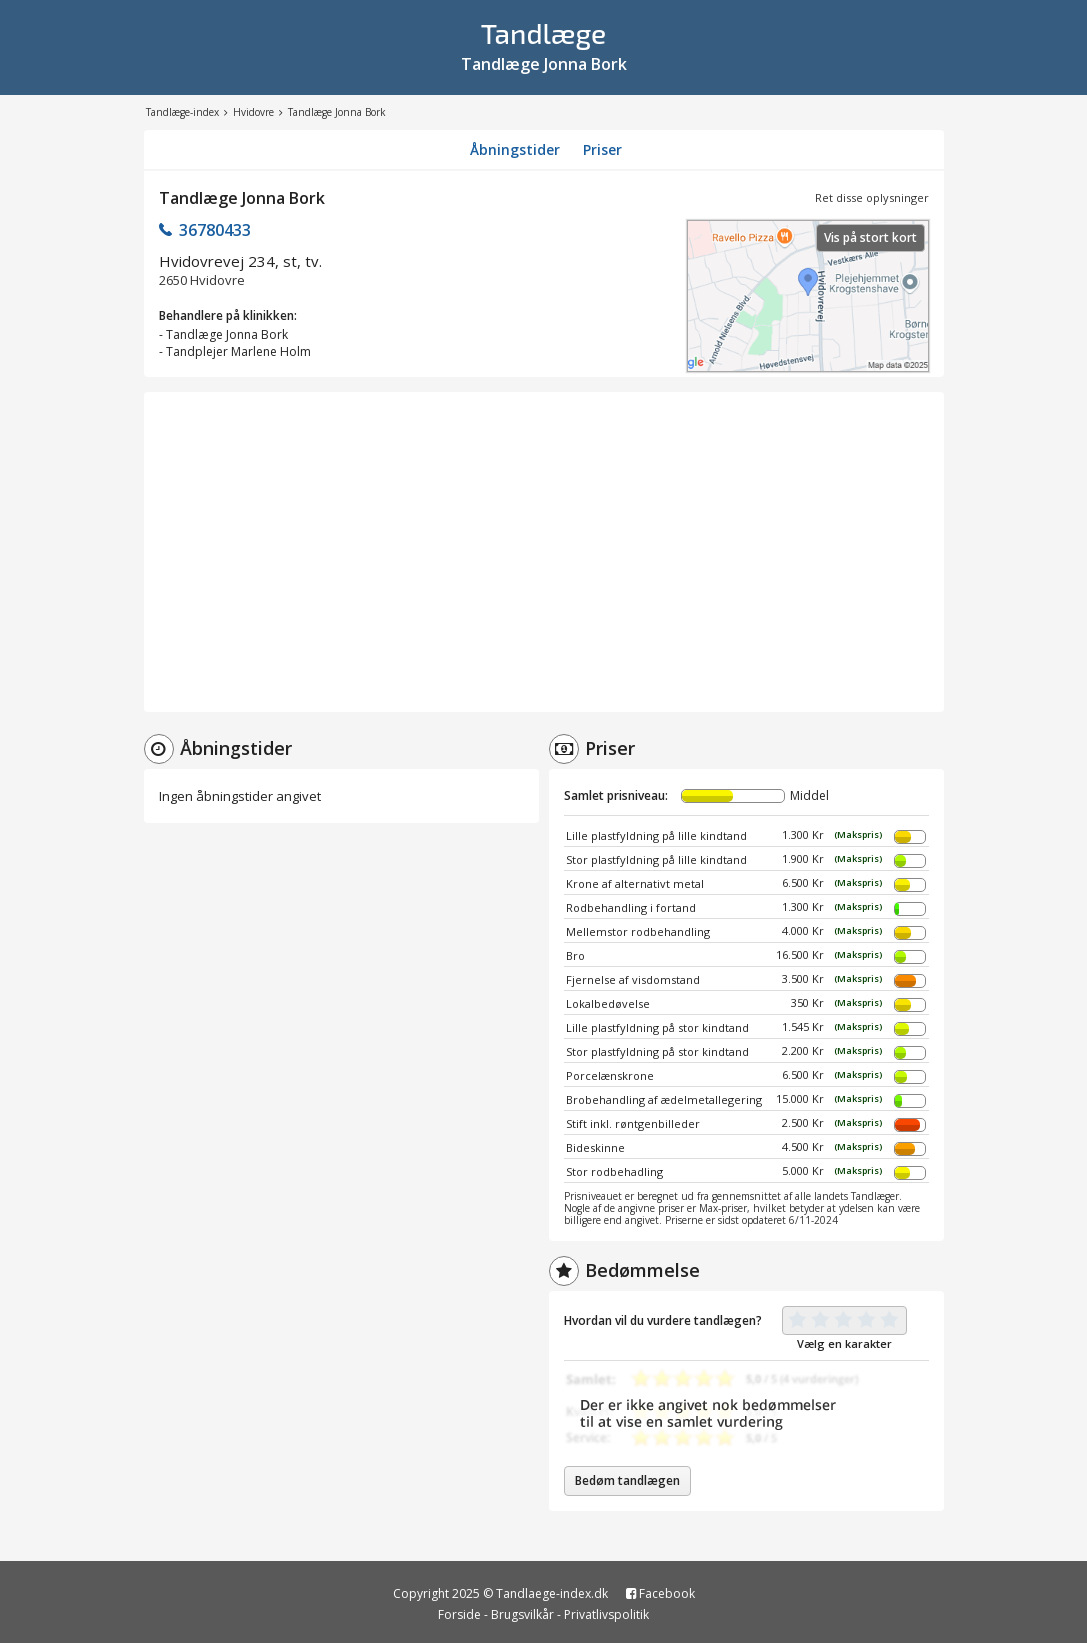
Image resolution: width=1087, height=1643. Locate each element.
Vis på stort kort (870, 237)
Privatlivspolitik (606, 1614)
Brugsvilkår (522, 1614)
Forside (459, 1614)
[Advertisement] (544, 552)
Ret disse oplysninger (872, 197)
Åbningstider (515, 149)
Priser (602, 149)
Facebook (660, 1593)
